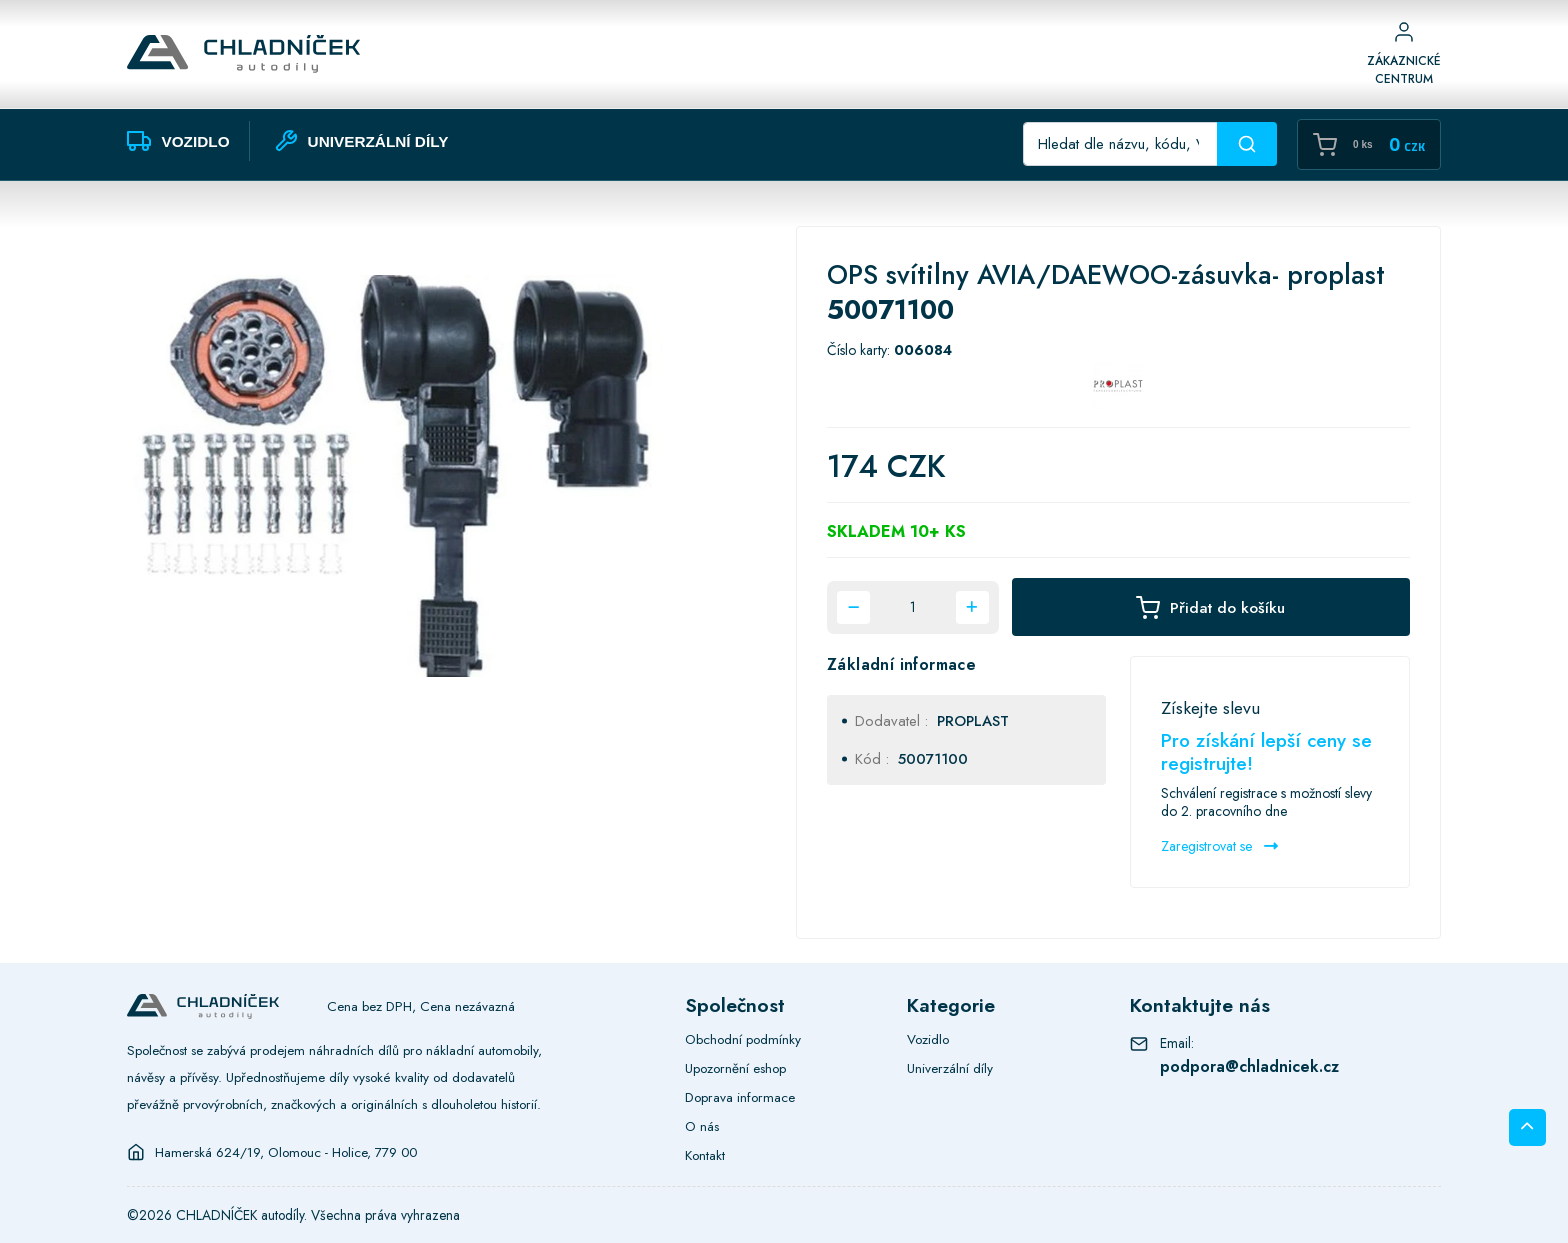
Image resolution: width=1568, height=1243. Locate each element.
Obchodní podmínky (743, 1039)
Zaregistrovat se (1219, 846)
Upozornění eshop (735, 1068)
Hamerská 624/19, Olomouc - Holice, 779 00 (286, 1152)
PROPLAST (973, 721)
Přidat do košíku (1210, 607)
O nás (702, 1126)
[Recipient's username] (1120, 144)
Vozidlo (928, 1039)
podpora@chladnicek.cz (1249, 1066)
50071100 (933, 759)
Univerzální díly (950, 1068)
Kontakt (705, 1155)
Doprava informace (740, 1097)
